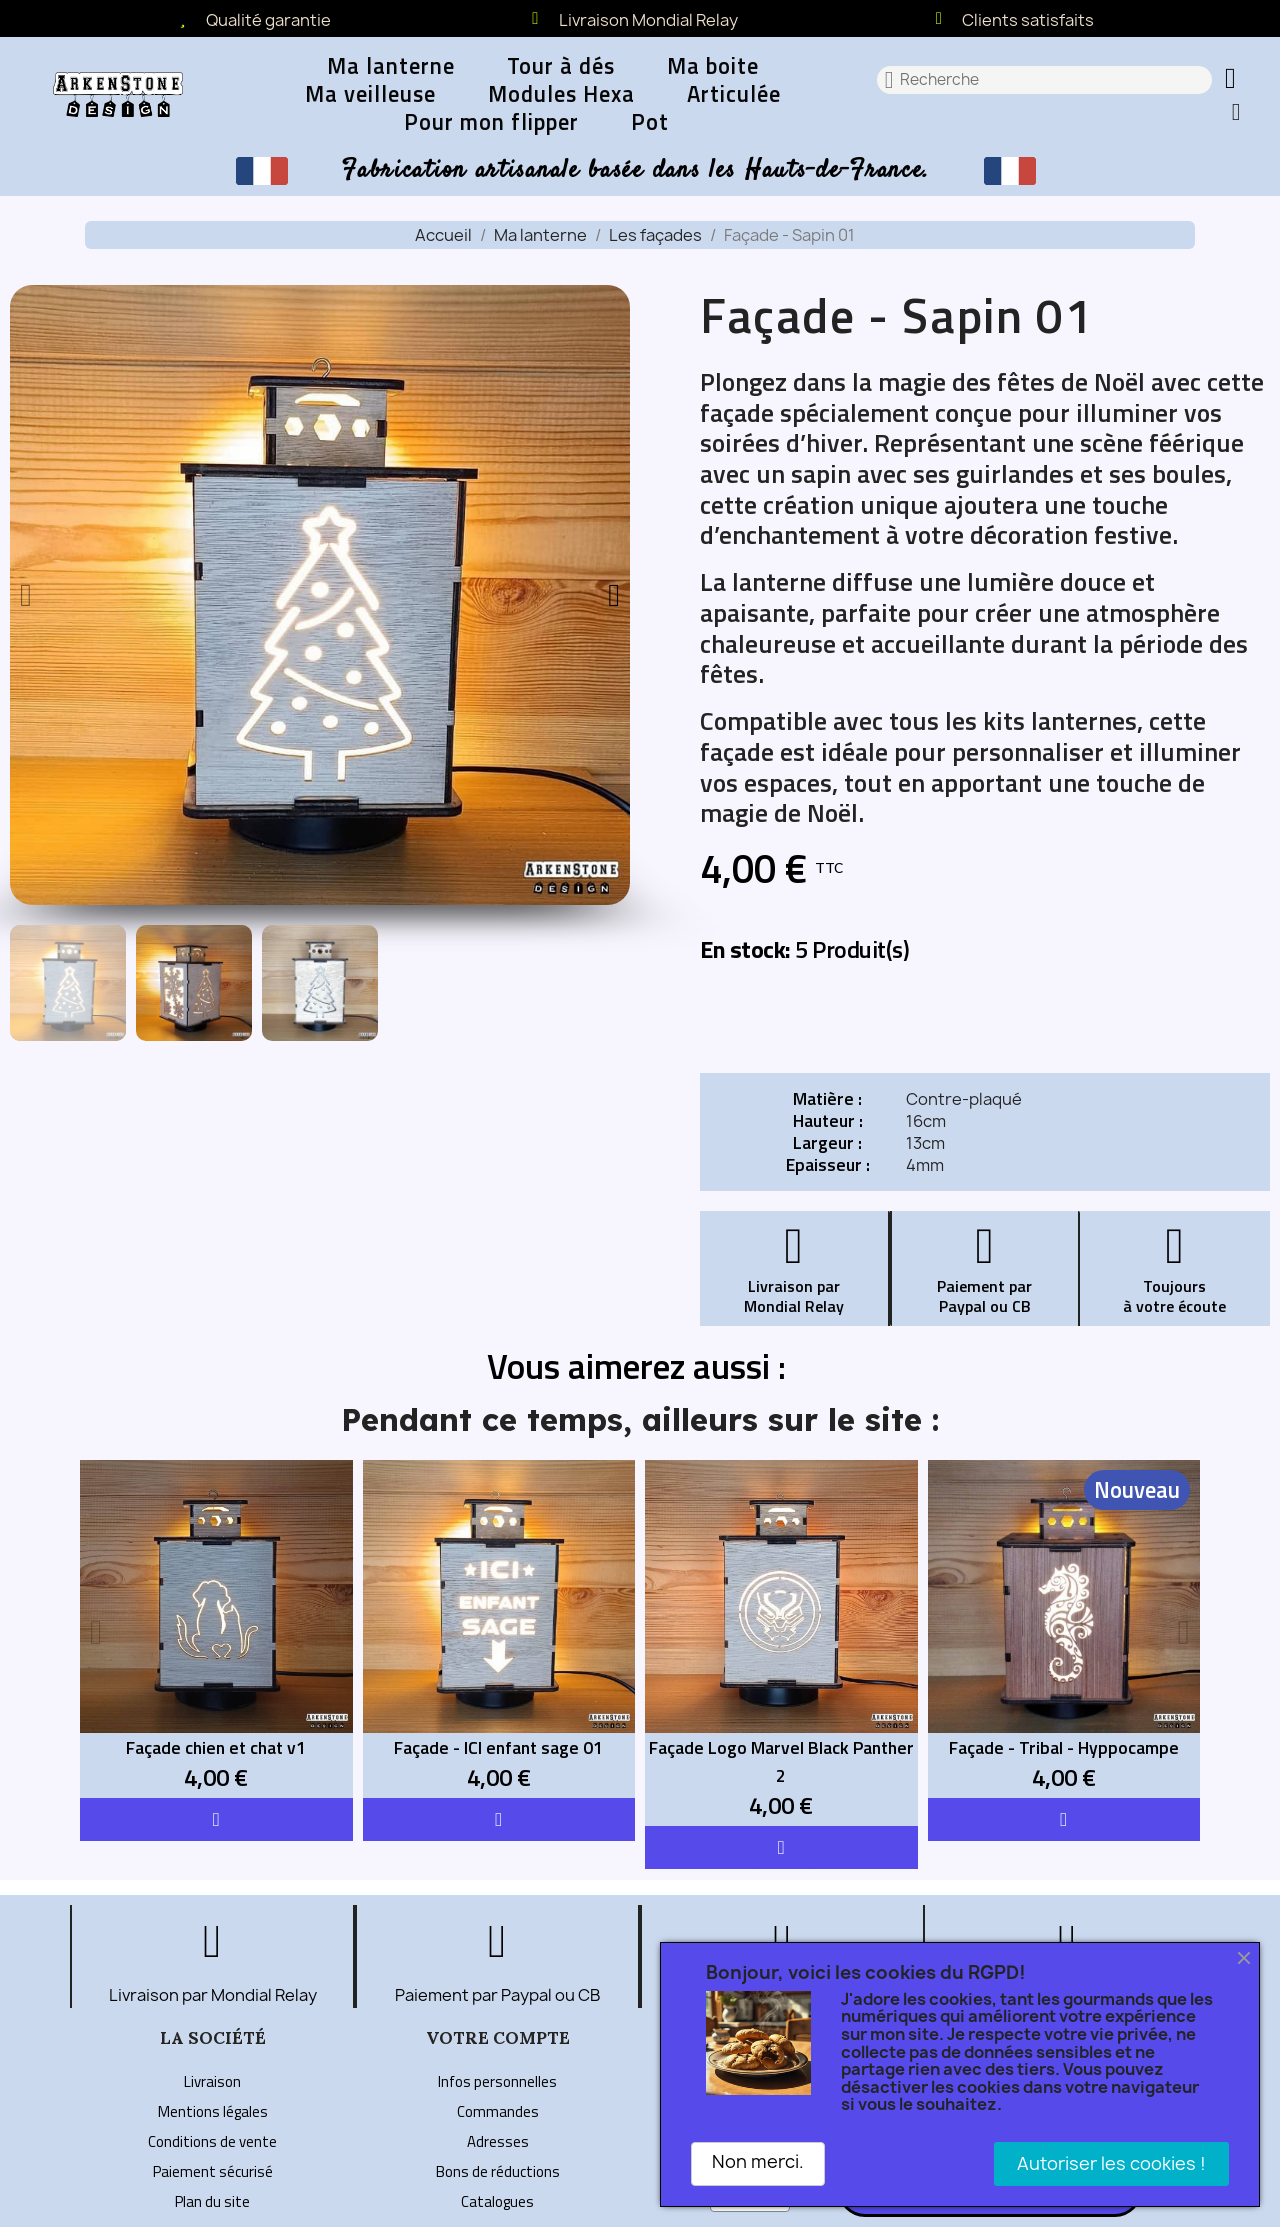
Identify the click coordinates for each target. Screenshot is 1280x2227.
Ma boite (713, 66)
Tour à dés (561, 66)
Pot (650, 122)
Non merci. (758, 2161)
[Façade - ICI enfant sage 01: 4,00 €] (499, 1629)
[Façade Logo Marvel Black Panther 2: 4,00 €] (781, 1643)
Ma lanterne (391, 66)
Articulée (734, 94)
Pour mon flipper (491, 122)
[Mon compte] (1236, 112)
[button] (1233, 80)
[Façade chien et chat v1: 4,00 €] (216, 1629)
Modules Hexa (561, 94)
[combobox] (1045, 80)
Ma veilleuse (370, 94)
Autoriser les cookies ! (1111, 2163)
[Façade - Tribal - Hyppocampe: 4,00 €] (1064, 1629)
